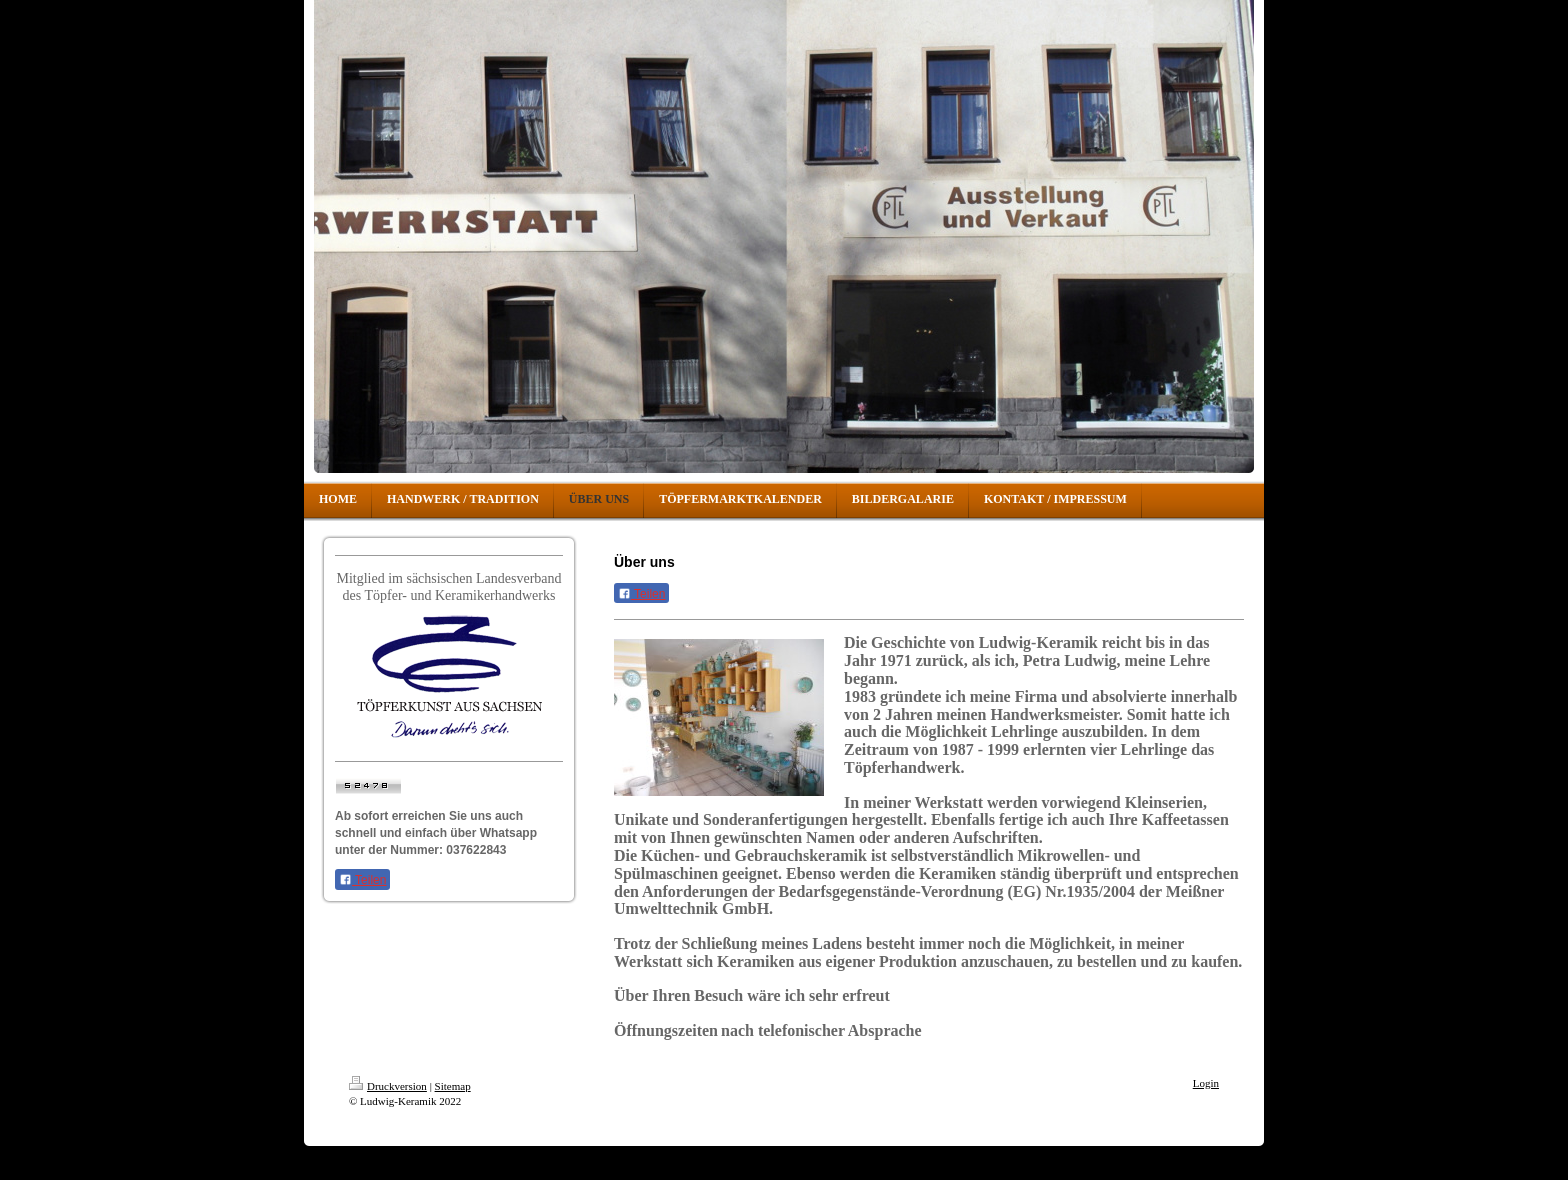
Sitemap (453, 1086)
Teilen (362, 880)
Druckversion (388, 1086)
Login (1206, 1083)
